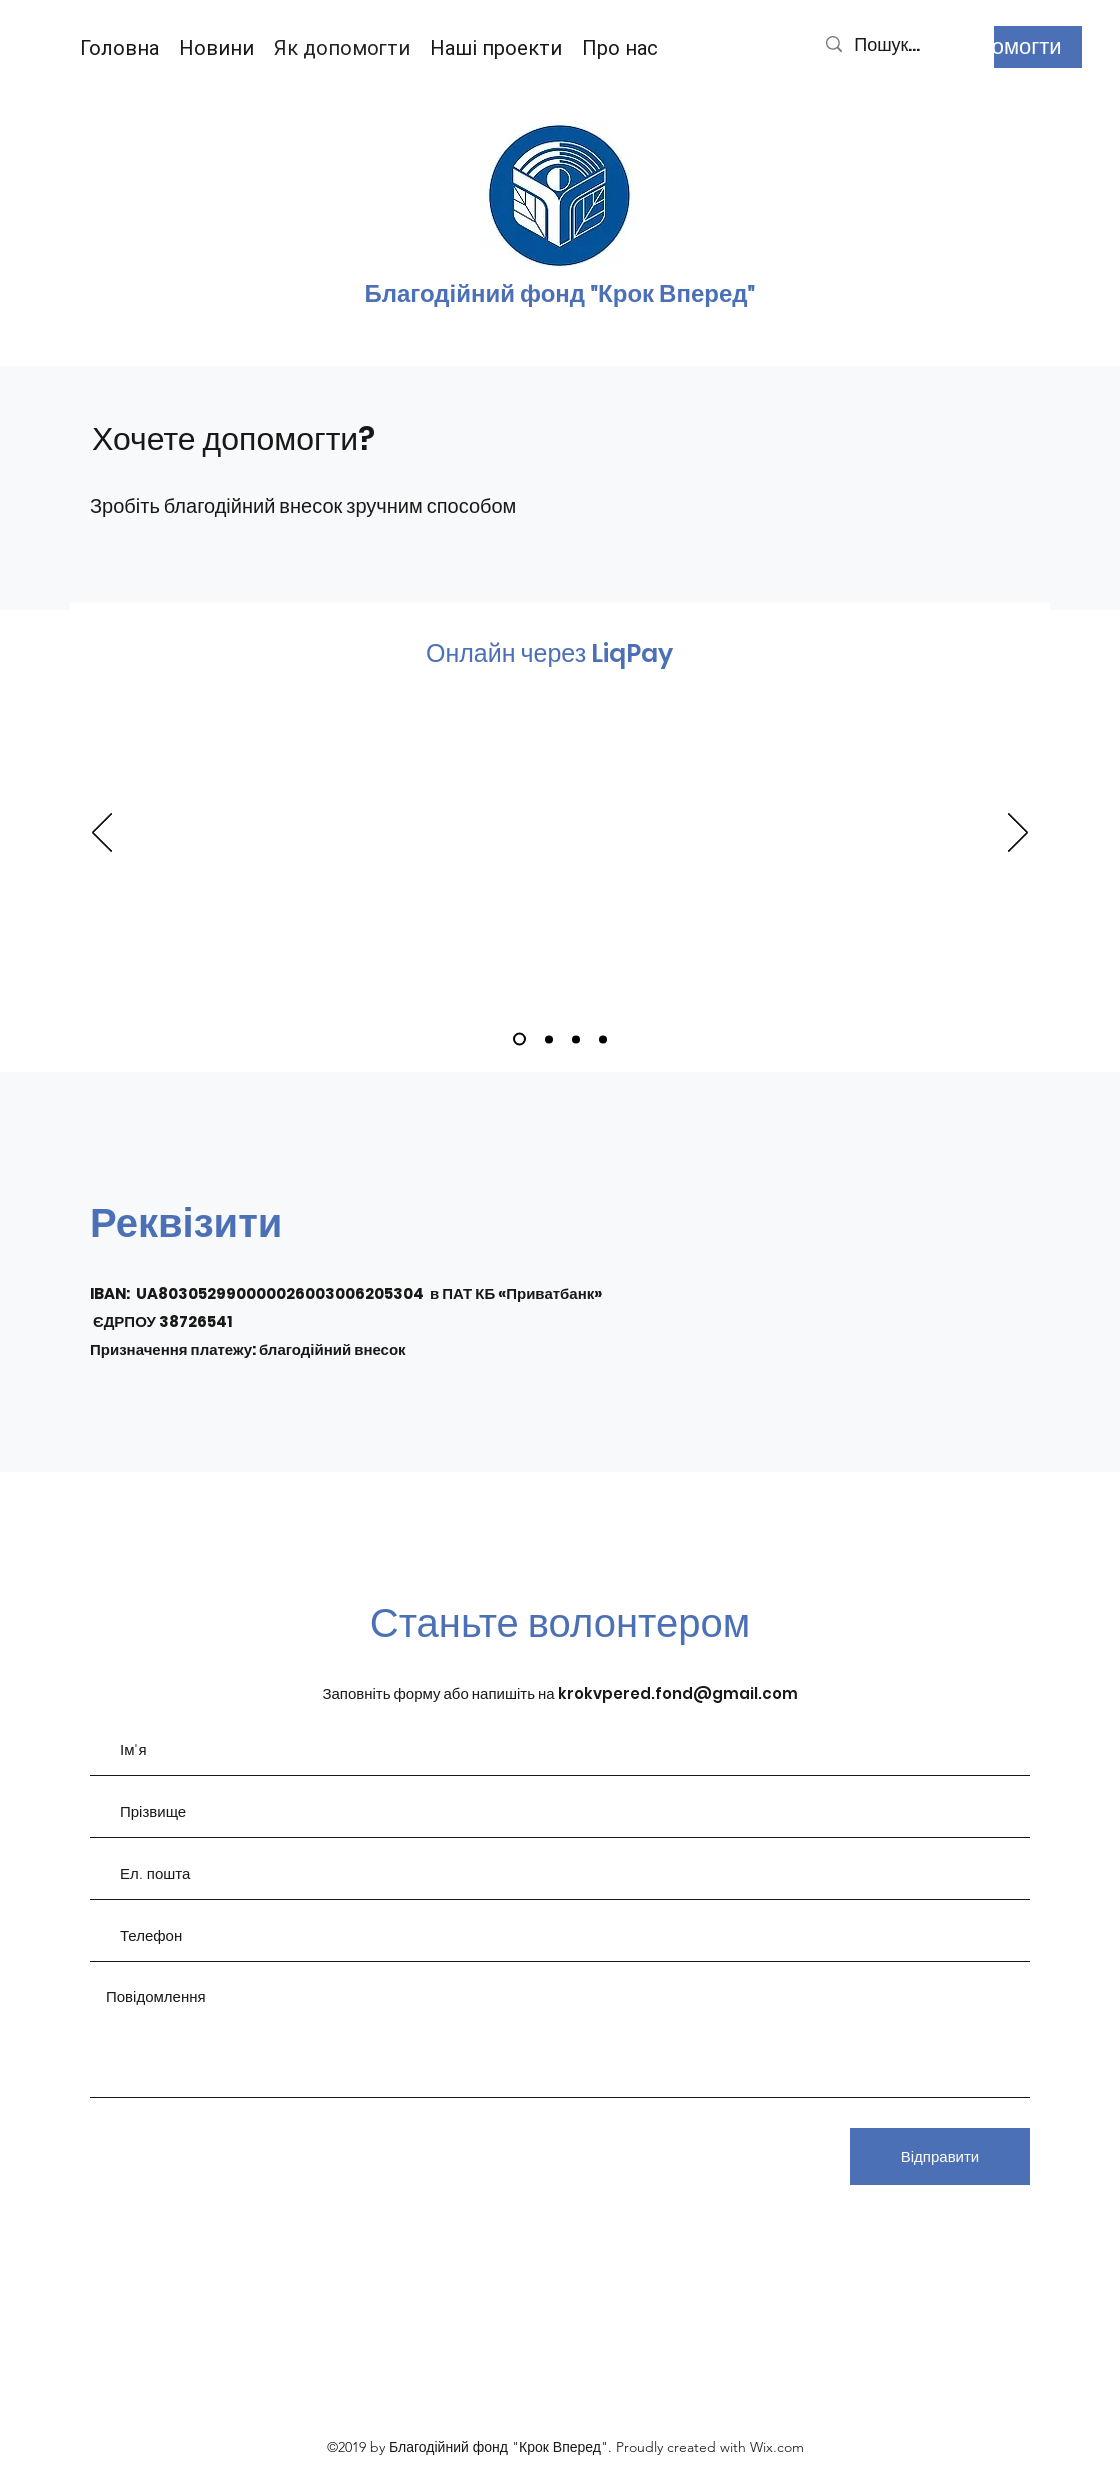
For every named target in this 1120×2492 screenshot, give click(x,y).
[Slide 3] (576, 1039)
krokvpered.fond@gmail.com (678, 1693)
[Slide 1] (519, 1039)
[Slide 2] (549, 1039)
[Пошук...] (903, 44)
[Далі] (1018, 834)
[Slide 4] (603, 1039)
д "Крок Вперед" (663, 294)
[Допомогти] (1007, 47)
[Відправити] (940, 2156)
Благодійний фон (466, 294)
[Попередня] (102, 834)
